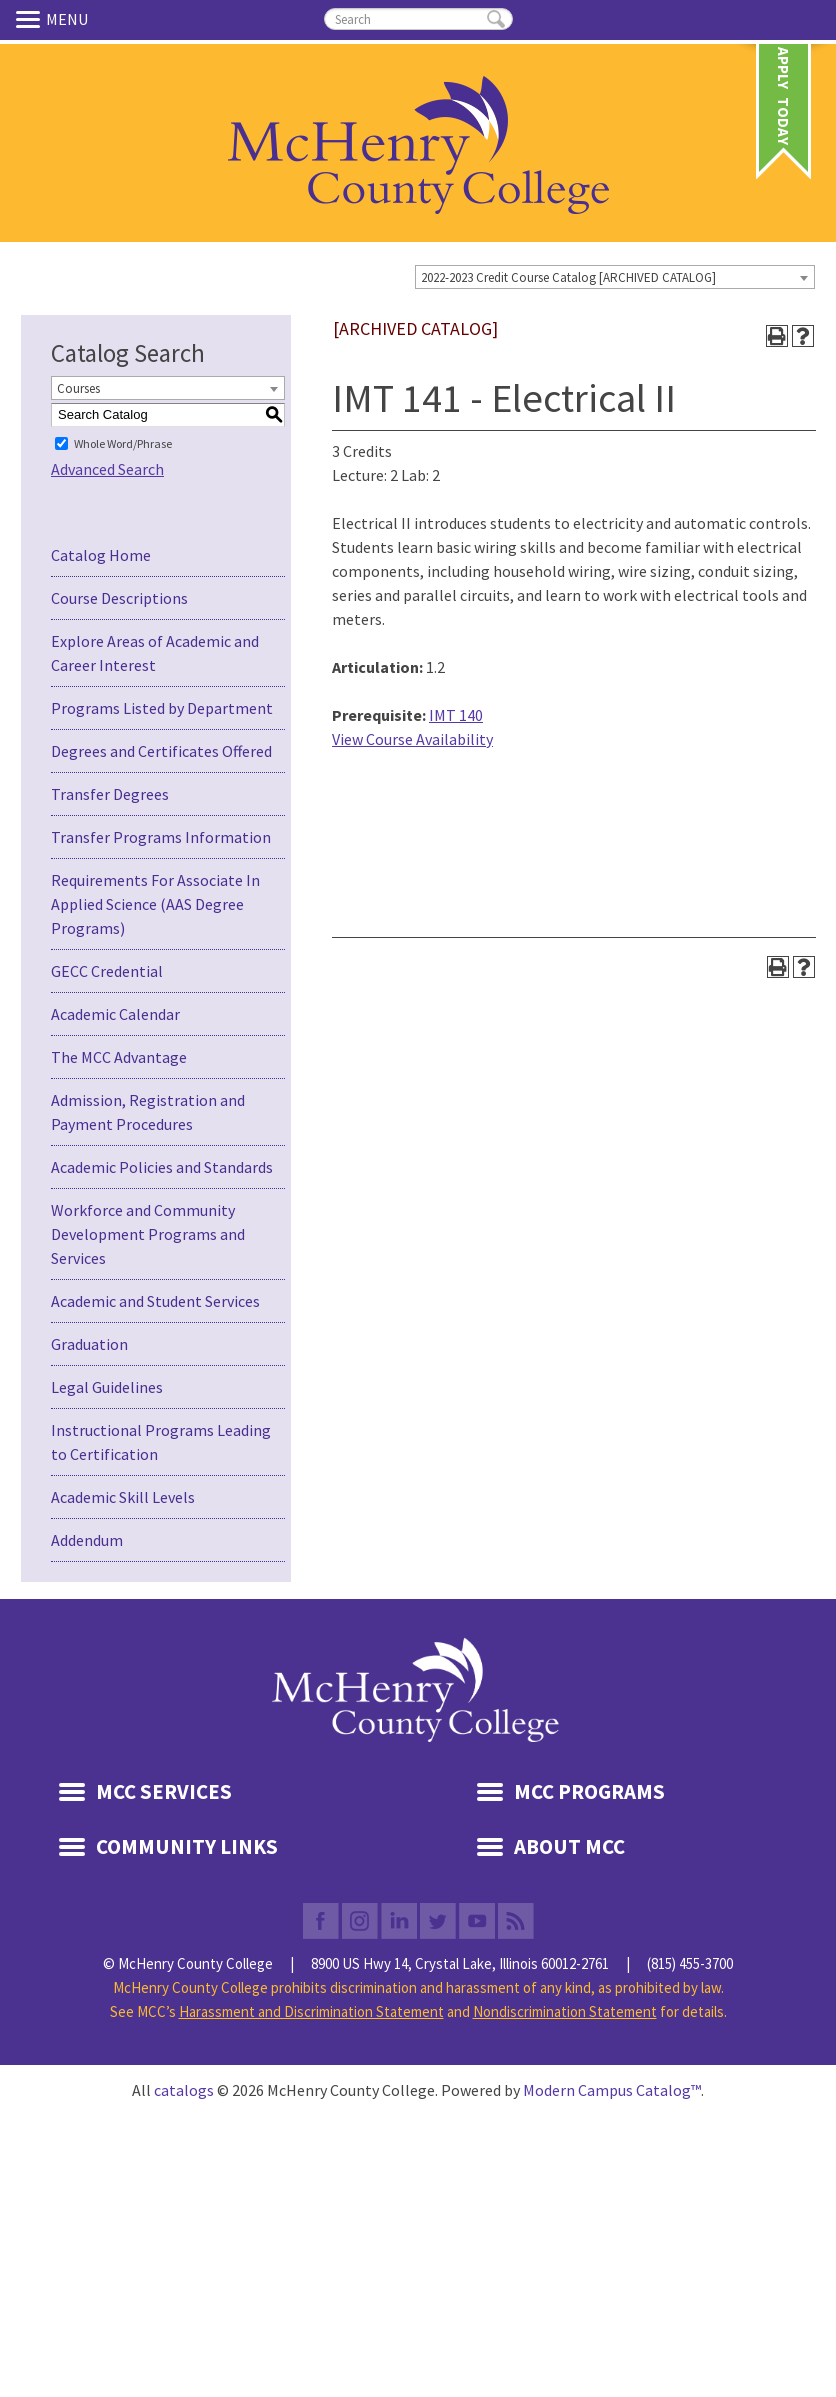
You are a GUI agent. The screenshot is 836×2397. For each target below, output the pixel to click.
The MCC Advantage (119, 1057)
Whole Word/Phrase (123, 443)
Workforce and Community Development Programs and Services (148, 1234)
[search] (418, 19)
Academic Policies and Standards (162, 1167)
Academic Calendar (115, 1014)
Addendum (87, 1540)
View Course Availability (412, 739)
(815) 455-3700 (690, 1963)
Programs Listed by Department (162, 708)
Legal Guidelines (107, 1387)
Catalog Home (101, 555)
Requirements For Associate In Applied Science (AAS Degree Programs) (155, 904)
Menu (31, 19)
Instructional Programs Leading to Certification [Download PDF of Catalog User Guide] (161, 1442)
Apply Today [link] (783, 71)
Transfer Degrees (110, 794)
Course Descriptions (119, 598)
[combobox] (615, 277)
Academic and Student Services (155, 1301)
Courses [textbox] (78, 388)
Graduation (89, 1344)
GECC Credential (107, 971)
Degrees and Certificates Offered (161, 751)
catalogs (184, 2090)
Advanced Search (107, 469)
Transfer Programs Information (161, 837)
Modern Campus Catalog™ (612, 2090)
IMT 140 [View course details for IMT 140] (456, 715)
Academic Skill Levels (123, 1497)
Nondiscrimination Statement (565, 2011)
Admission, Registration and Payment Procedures (148, 1112)
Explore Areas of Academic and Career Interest (155, 653)
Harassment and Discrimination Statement (311, 2011)
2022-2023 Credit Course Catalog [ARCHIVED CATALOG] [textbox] (568, 277)
